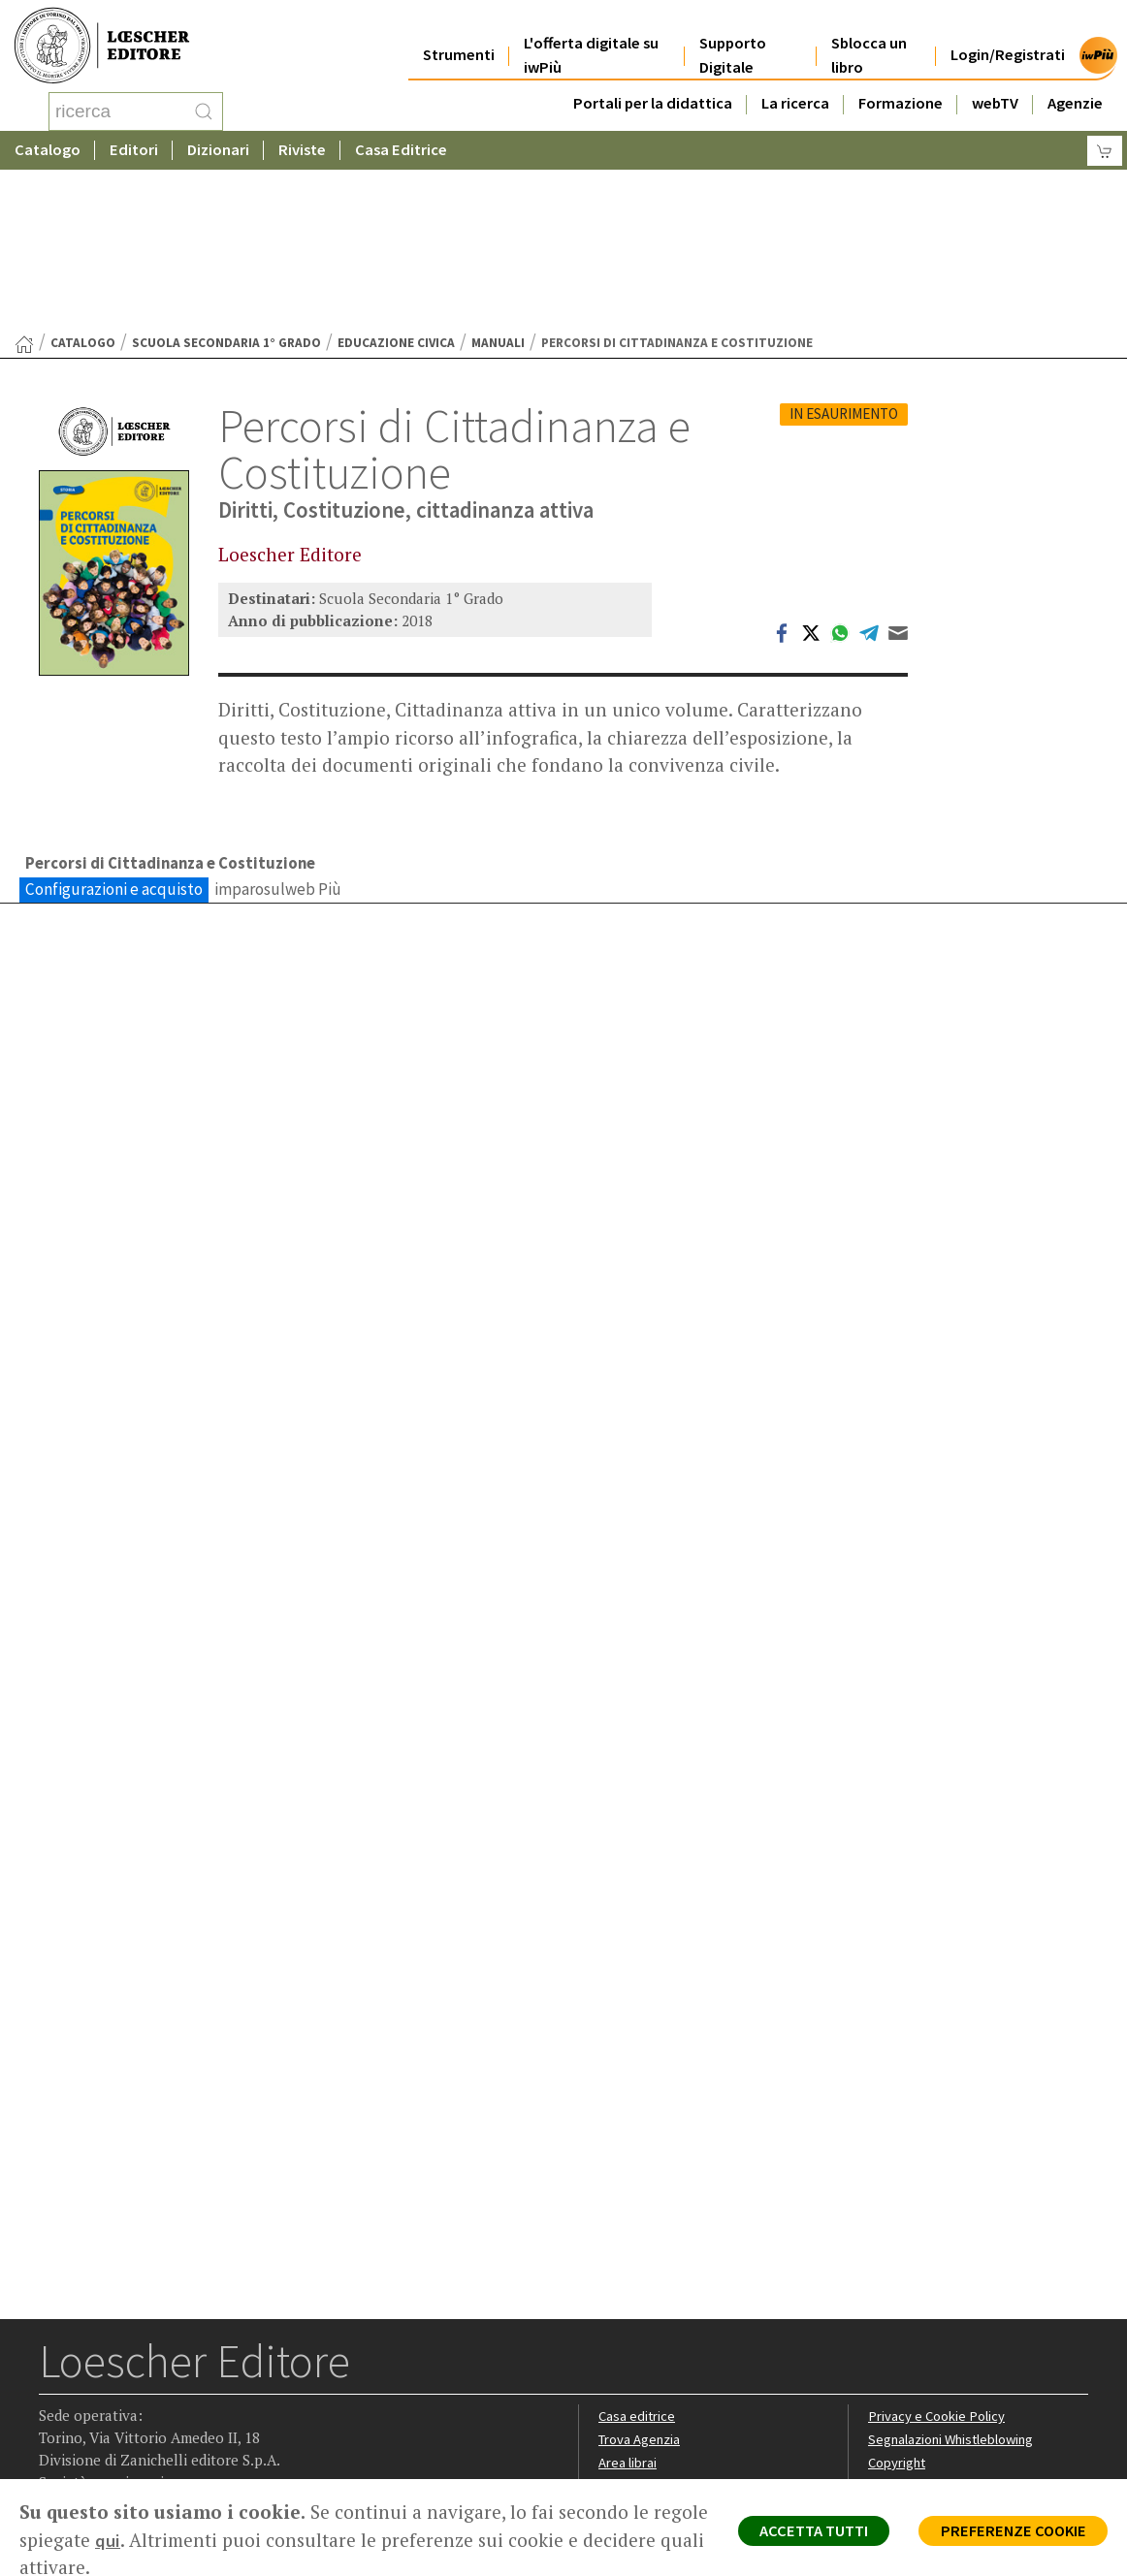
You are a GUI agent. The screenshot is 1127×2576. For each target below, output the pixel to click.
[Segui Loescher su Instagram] (94, 2446)
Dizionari (218, 150)
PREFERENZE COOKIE (1007, 2533)
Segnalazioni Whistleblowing (956, 2288)
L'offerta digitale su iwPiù (591, 40)
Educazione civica (396, 187)
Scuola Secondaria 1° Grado (226, 187)
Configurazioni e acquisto (114, 735)
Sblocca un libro (869, 40)
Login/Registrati (1007, 40)
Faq (609, 2335)
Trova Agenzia (642, 2288)
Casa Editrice (401, 150)
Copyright (898, 2312)
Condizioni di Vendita (932, 2335)
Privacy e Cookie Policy (939, 2265)
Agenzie (1075, 89)
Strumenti (459, 40)
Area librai (628, 2312)
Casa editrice (638, 2265)
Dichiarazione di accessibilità (956, 2380)
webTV (995, 89)
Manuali (498, 187)
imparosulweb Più (277, 735)
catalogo (82, 187)
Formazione (900, 89)
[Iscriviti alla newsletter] (207, 2445)
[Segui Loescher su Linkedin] (131, 2446)
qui (166, 2540)
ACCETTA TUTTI (797, 2533)
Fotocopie (900, 2357)
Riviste (302, 150)
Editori (134, 150)
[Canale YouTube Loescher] (169, 2446)
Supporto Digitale (732, 40)
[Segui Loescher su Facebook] (56, 2446)
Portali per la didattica (652, 89)
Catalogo (47, 150)
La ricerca (795, 89)
